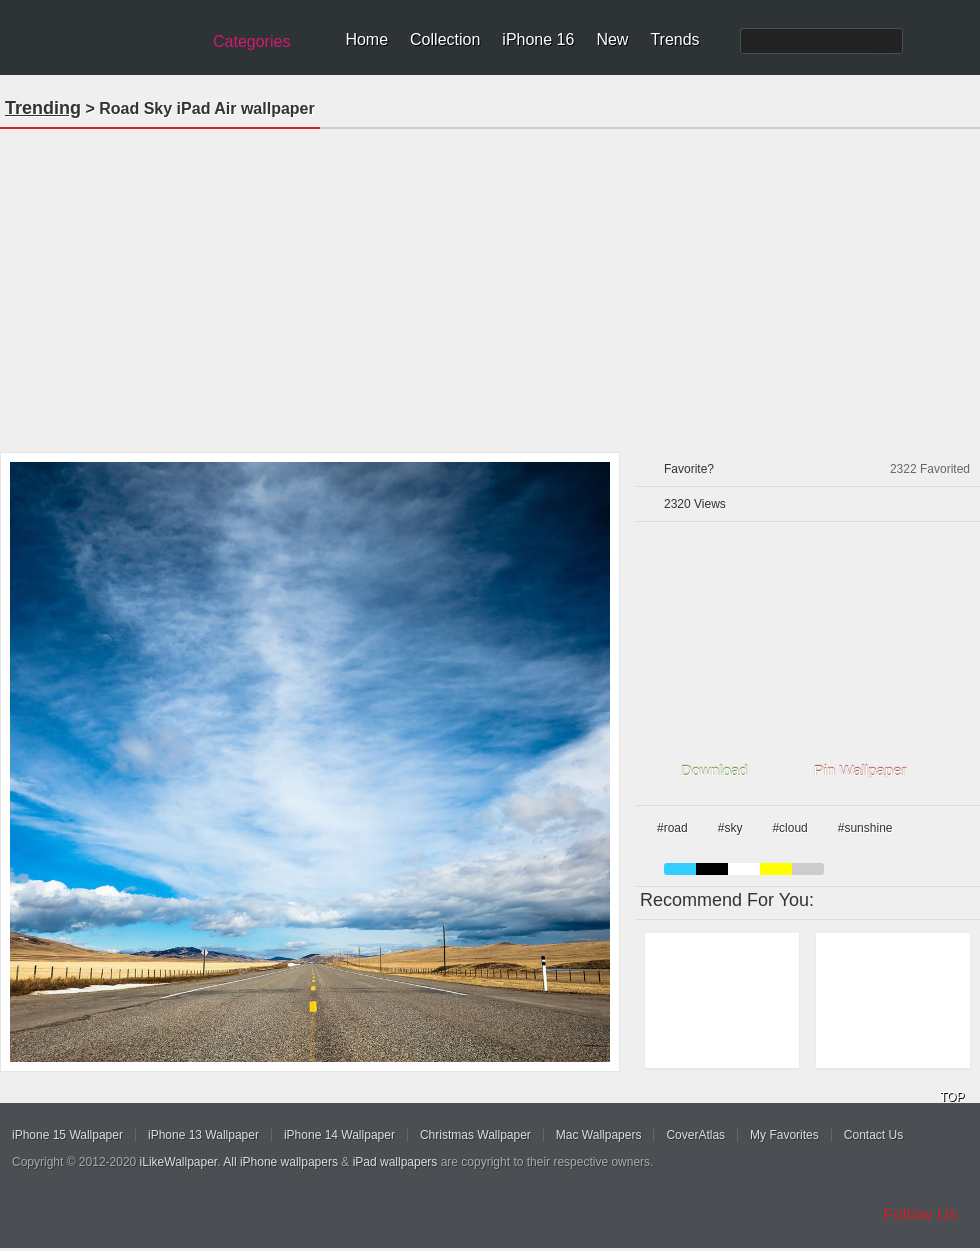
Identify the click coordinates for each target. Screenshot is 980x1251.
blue (680, 869)
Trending (43, 108)
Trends (674, 39)
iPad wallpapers (395, 1162)
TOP (952, 1097)
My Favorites (784, 1135)
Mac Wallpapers (599, 1135)
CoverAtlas (695, 1135)
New (612, 39)
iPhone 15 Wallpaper (67, 1135)
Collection (445, 39)
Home (366, 39)
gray (808, 869)
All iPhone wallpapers (280, 1162)
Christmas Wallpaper (475, 1135)
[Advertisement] (490, 284)
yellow (776, 869)
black (712, 869)
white (744, 869)
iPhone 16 (538, 39)
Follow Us (920, 1214)
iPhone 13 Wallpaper (203, 1135)
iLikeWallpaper (179, 1162)
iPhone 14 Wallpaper (339, 1135)
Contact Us (873, 1135)
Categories (251, 41)
